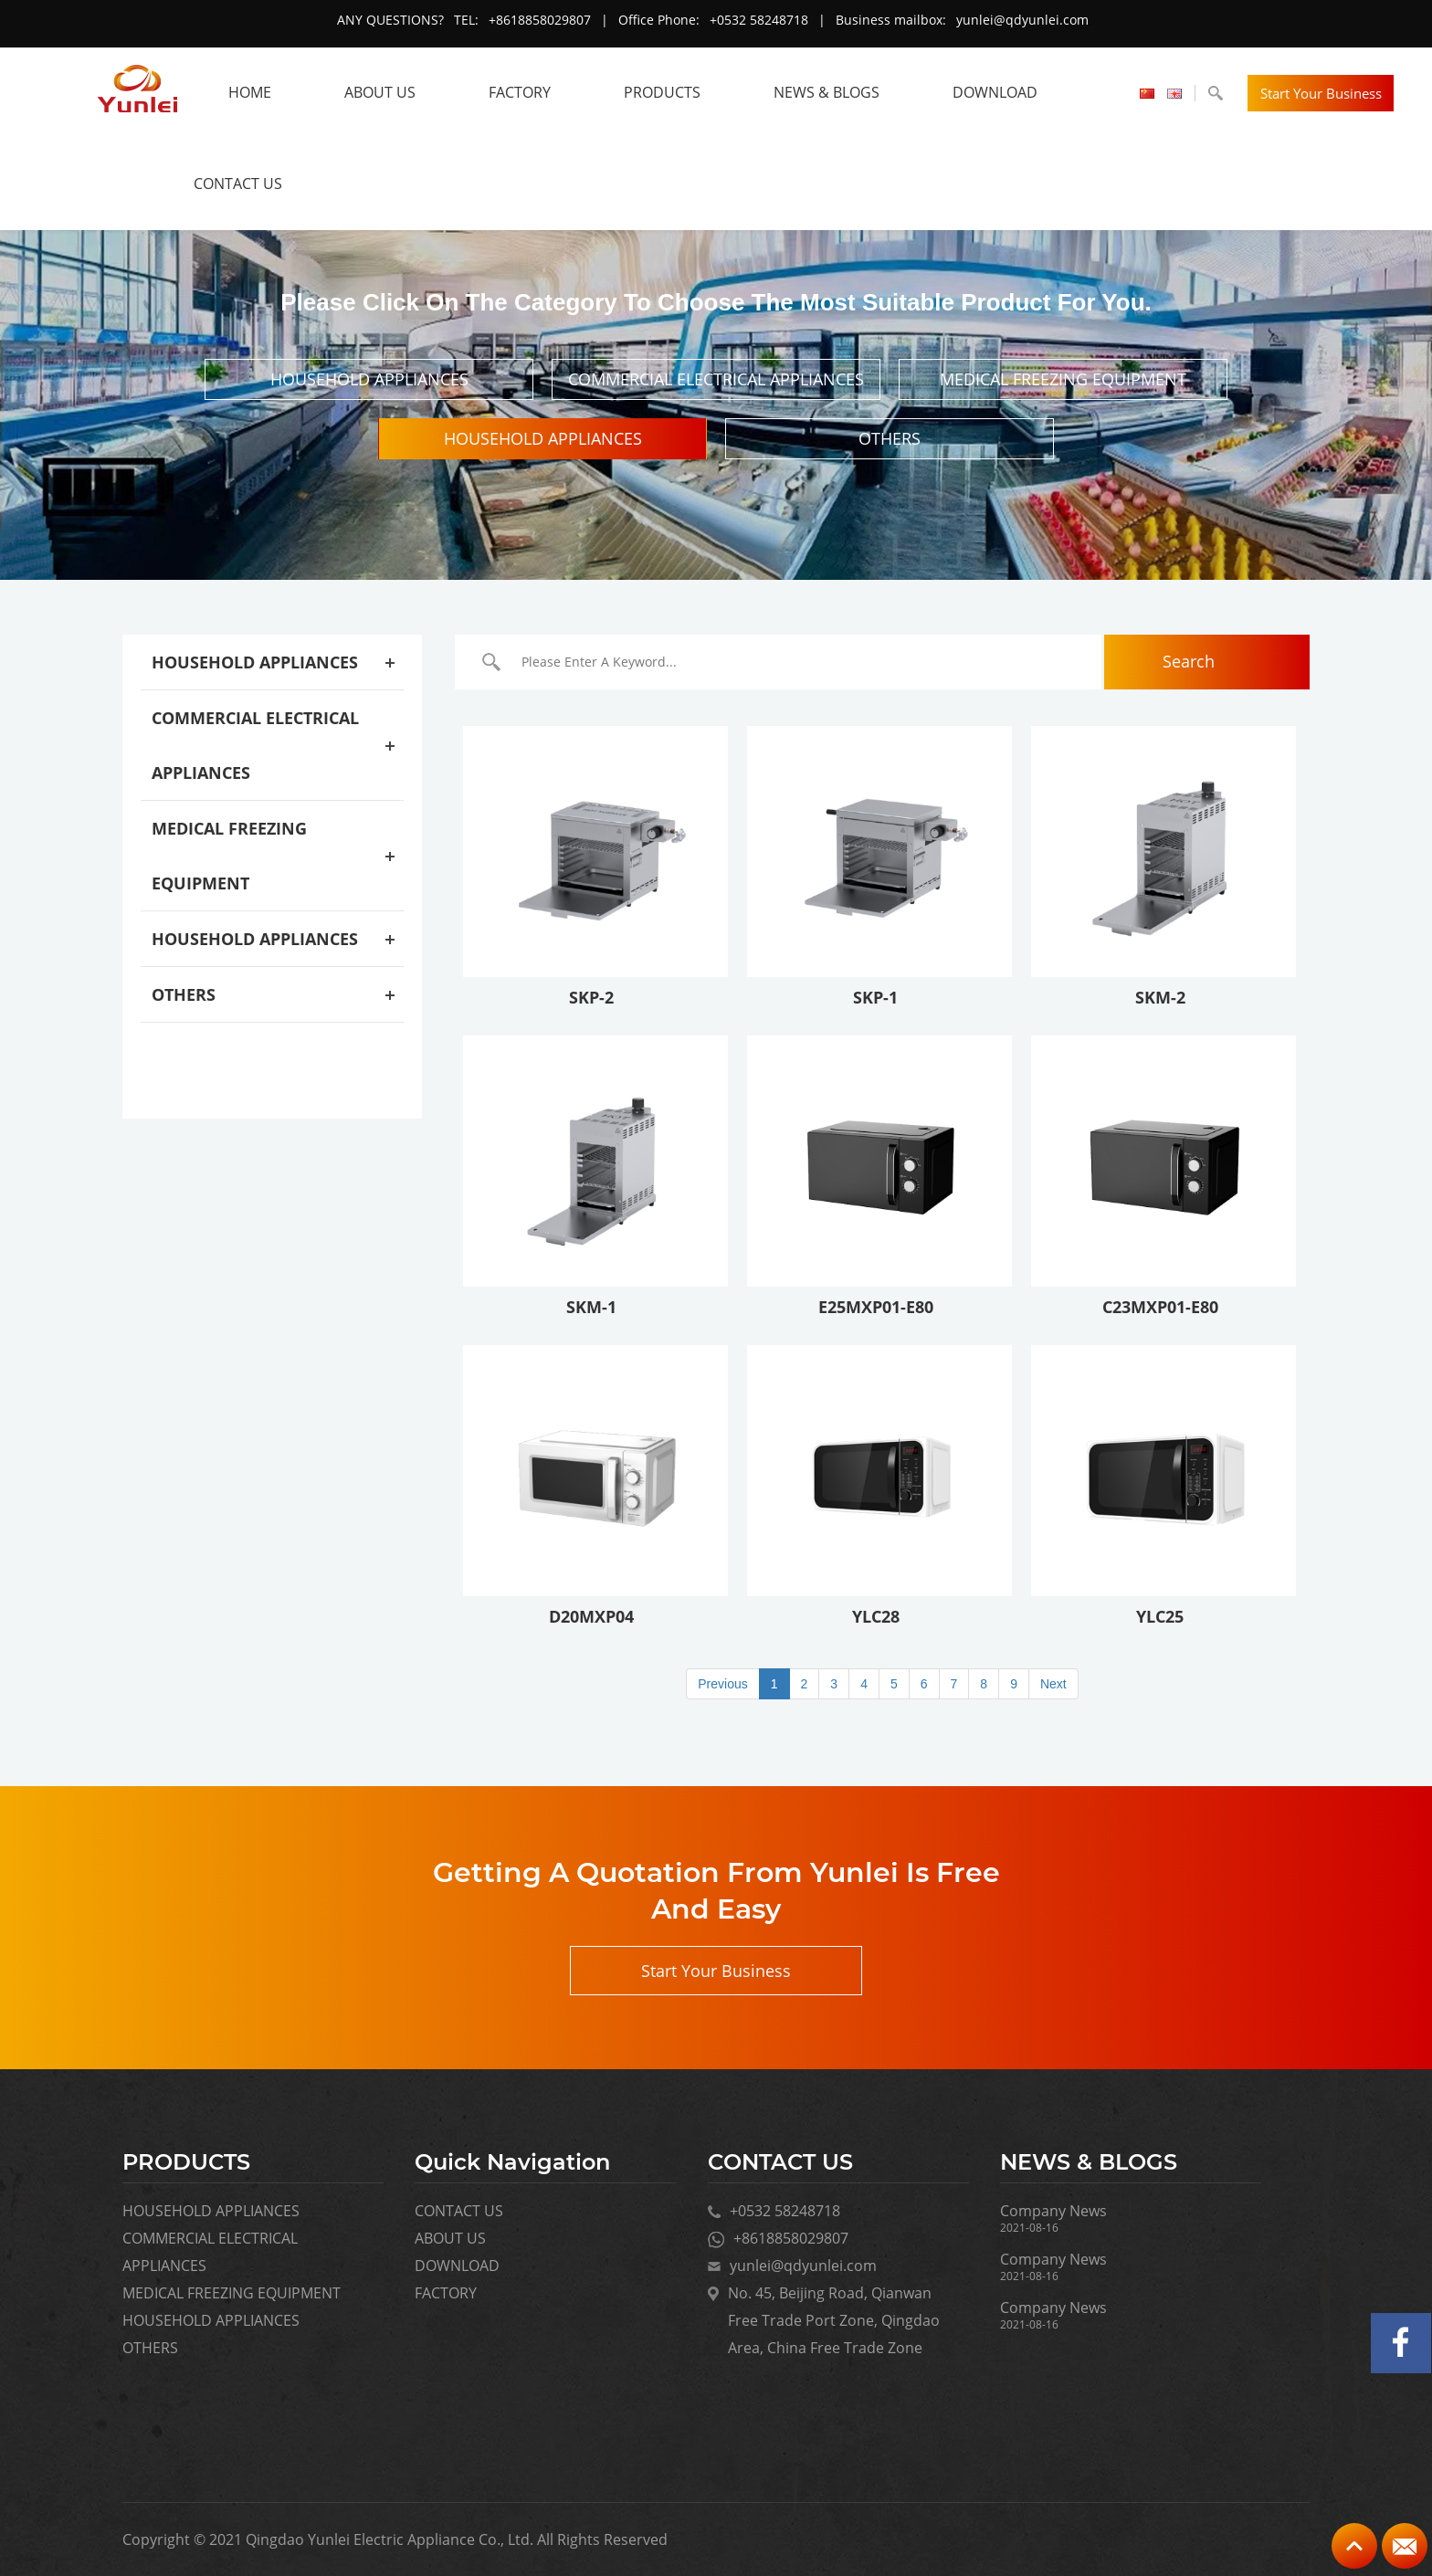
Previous (722, 1684)
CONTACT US (238, 183)
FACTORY (520, 92)
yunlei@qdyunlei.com (1022, 19)
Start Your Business (1321, 93)
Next (1053, 1684)
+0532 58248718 (759, 19)
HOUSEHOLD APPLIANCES (369, 379)
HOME (249, 92)
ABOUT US (380, 92)
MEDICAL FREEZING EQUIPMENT (1063, 379)
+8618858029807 (540, 19)
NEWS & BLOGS (826, 92)
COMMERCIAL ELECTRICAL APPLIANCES (716, 379)
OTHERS (889, 438)
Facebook (1401, 2343)
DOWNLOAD (995, 92)
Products (662, 92)
